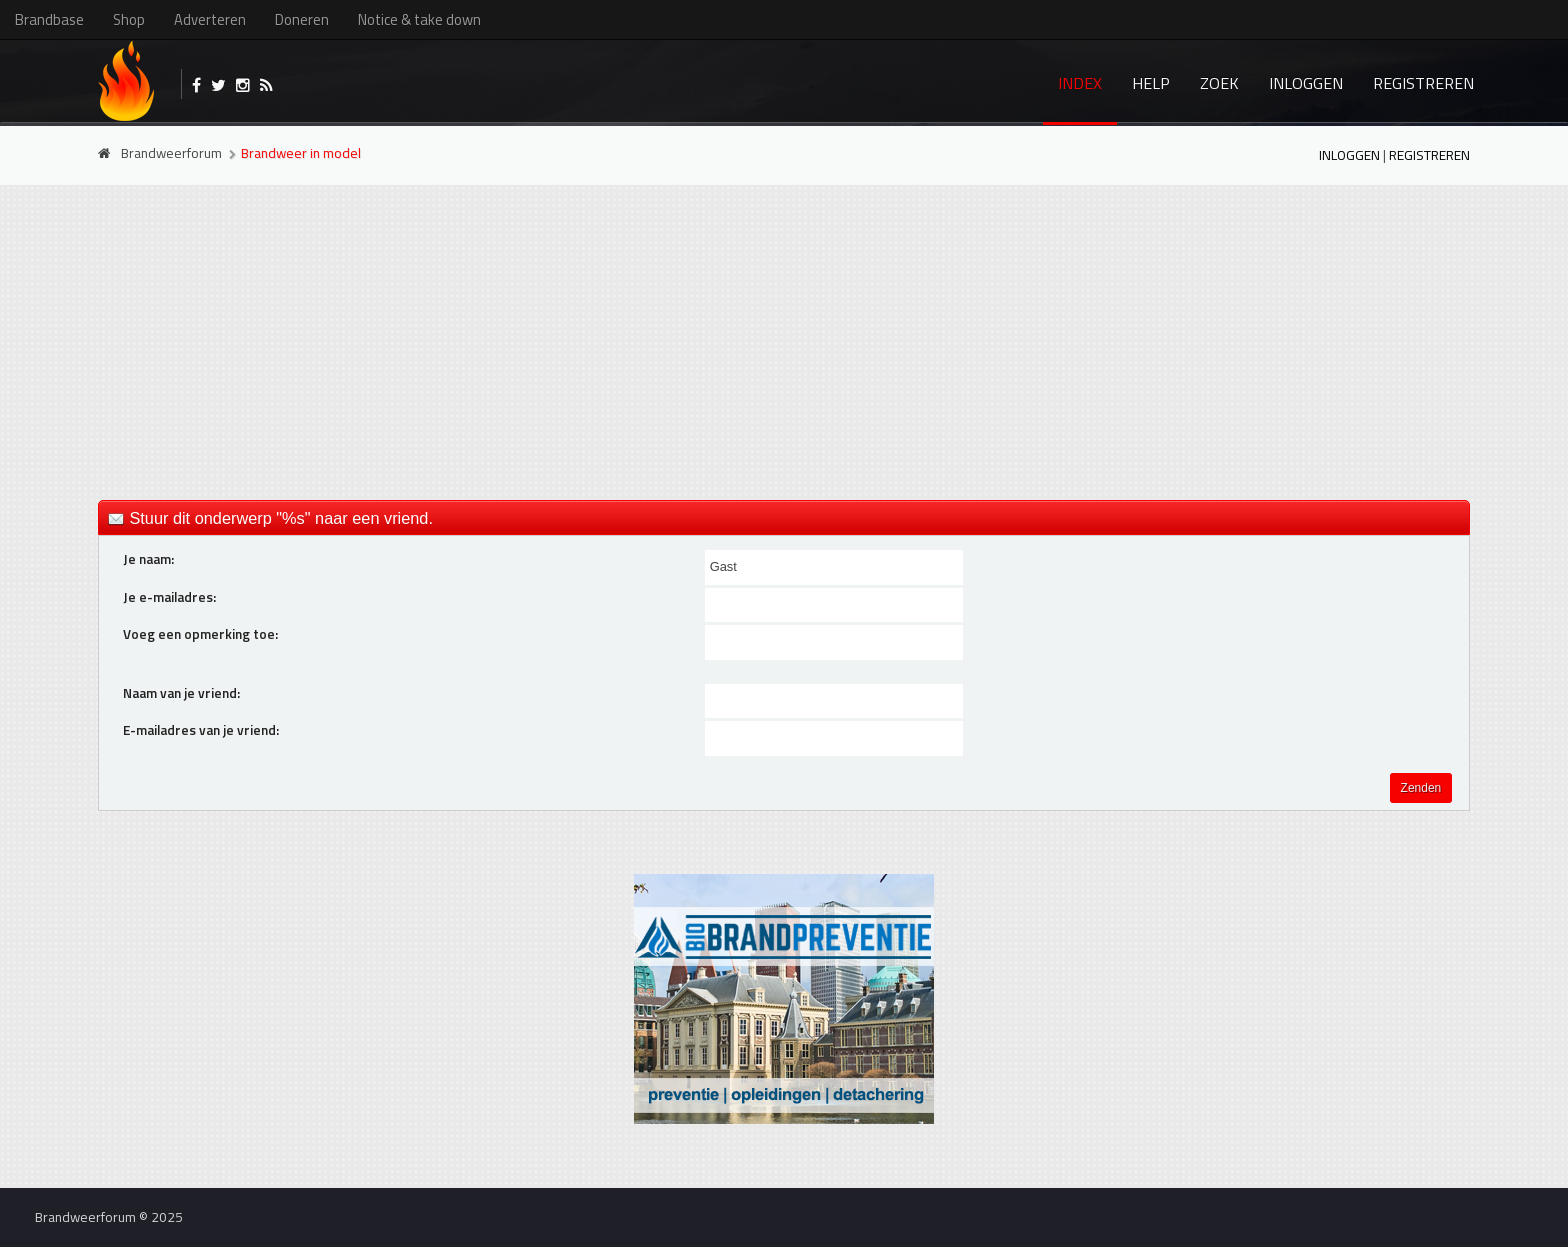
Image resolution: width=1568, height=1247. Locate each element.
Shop (129, 19)
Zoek (1219, 83)
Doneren (302, 19)
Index (1080, 83)
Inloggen (1306, 83)
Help (1151, 83)
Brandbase (49, 19)
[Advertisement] (784, 341)
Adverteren (210, 19)
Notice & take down (419, 19)
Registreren (1423, 83)
